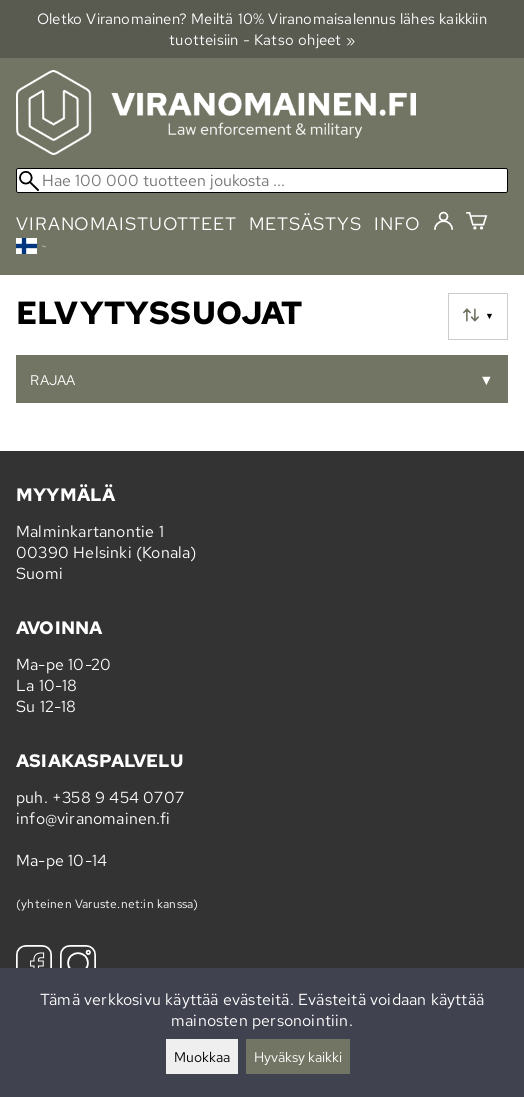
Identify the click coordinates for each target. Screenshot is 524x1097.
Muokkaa (202, 1056)
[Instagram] (78, 965)
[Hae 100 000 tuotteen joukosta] (262, 180)
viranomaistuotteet (126, 223)
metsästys (305, 223)
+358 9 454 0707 (118, 797)
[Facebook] (34, 965)
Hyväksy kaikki (298, 1056)
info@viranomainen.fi (93, 818)
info (397, 223)
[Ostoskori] (476, 223)
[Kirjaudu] (443, 222)
